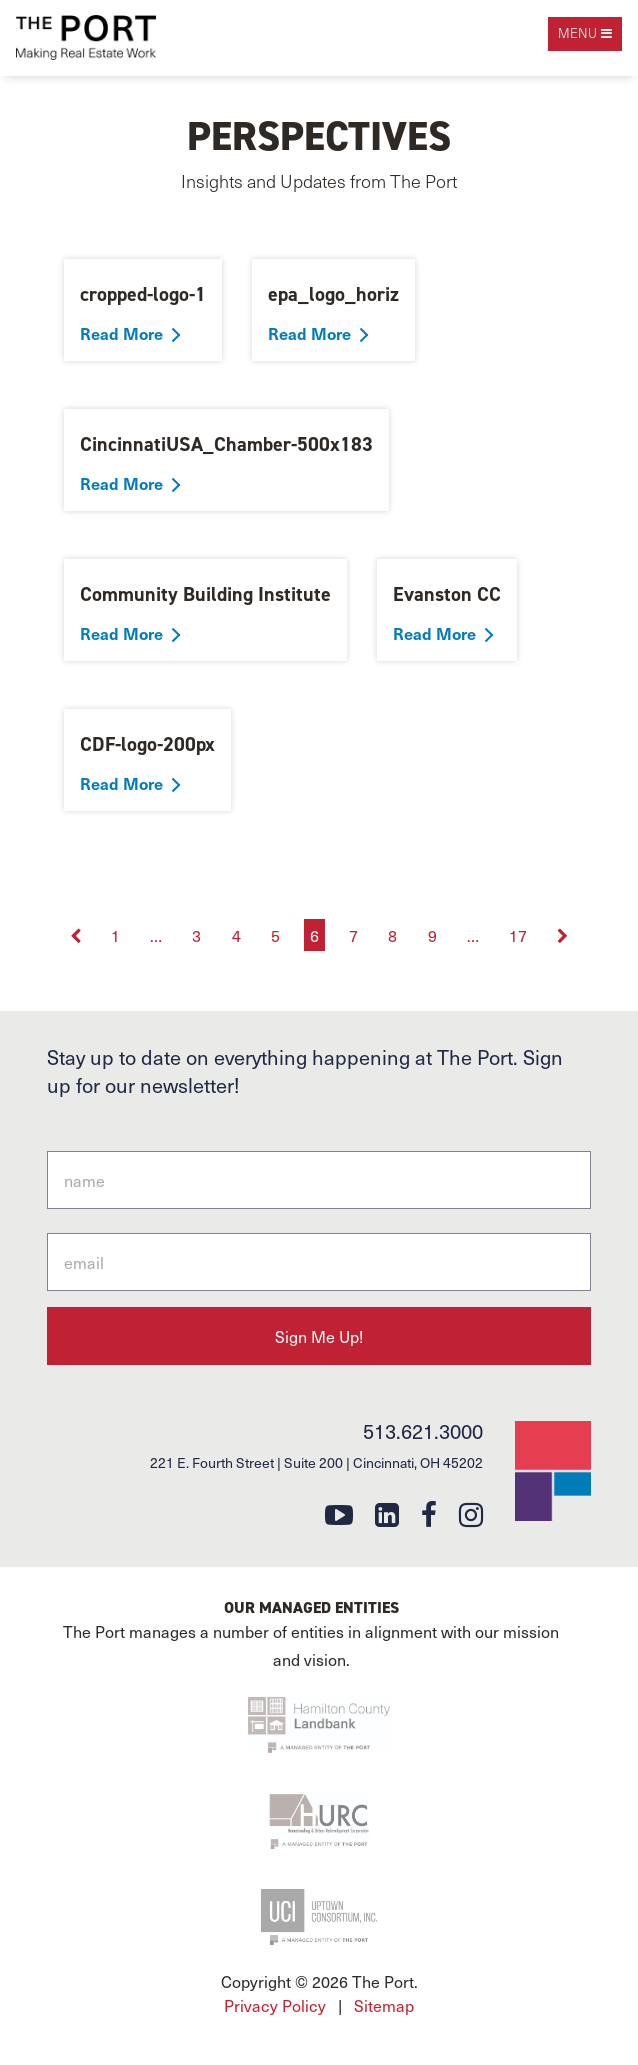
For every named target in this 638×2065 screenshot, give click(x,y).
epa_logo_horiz (333, 294)
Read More (121, 333)
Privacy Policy (275, 2005)
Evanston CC (447, 594)
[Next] (563, 935)
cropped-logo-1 (143, 294)
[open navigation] (585, 34)
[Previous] (77, 935)
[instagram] (471, 1513)
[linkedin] (387, 1513)
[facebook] (429, 1513)
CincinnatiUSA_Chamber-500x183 (226, 444)
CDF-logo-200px (147, 744)
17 (518, 935)
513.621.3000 (423, 1431)
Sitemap (384, 2005)
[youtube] (339, 1513)
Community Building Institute (205, 594)
